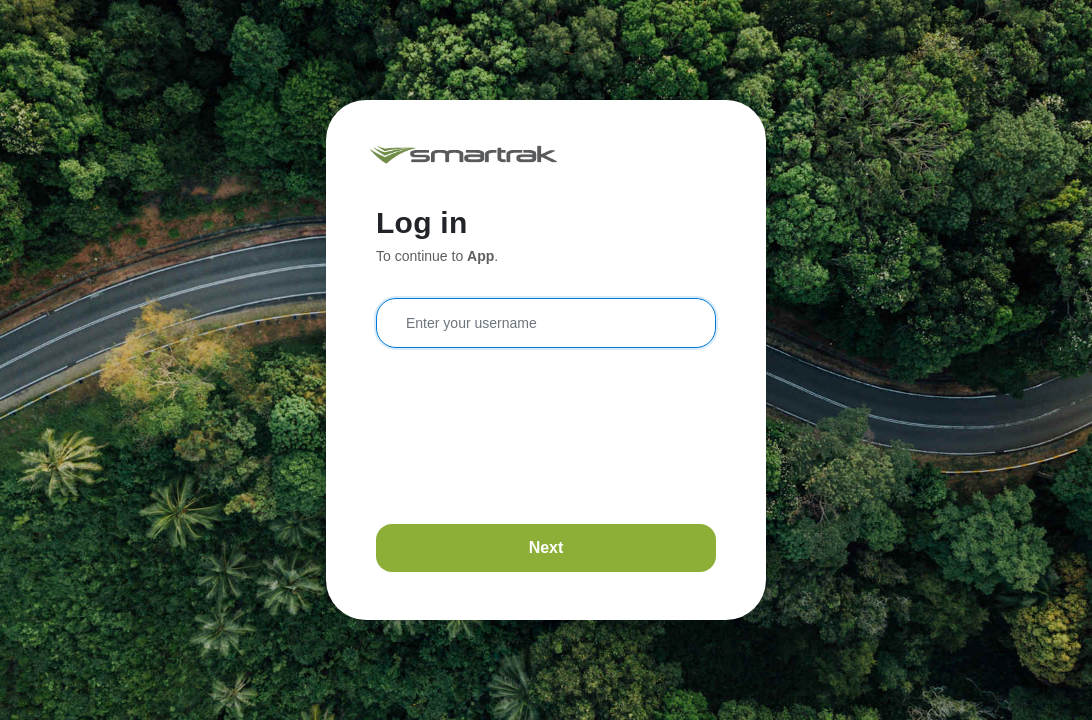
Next (546, 547)
